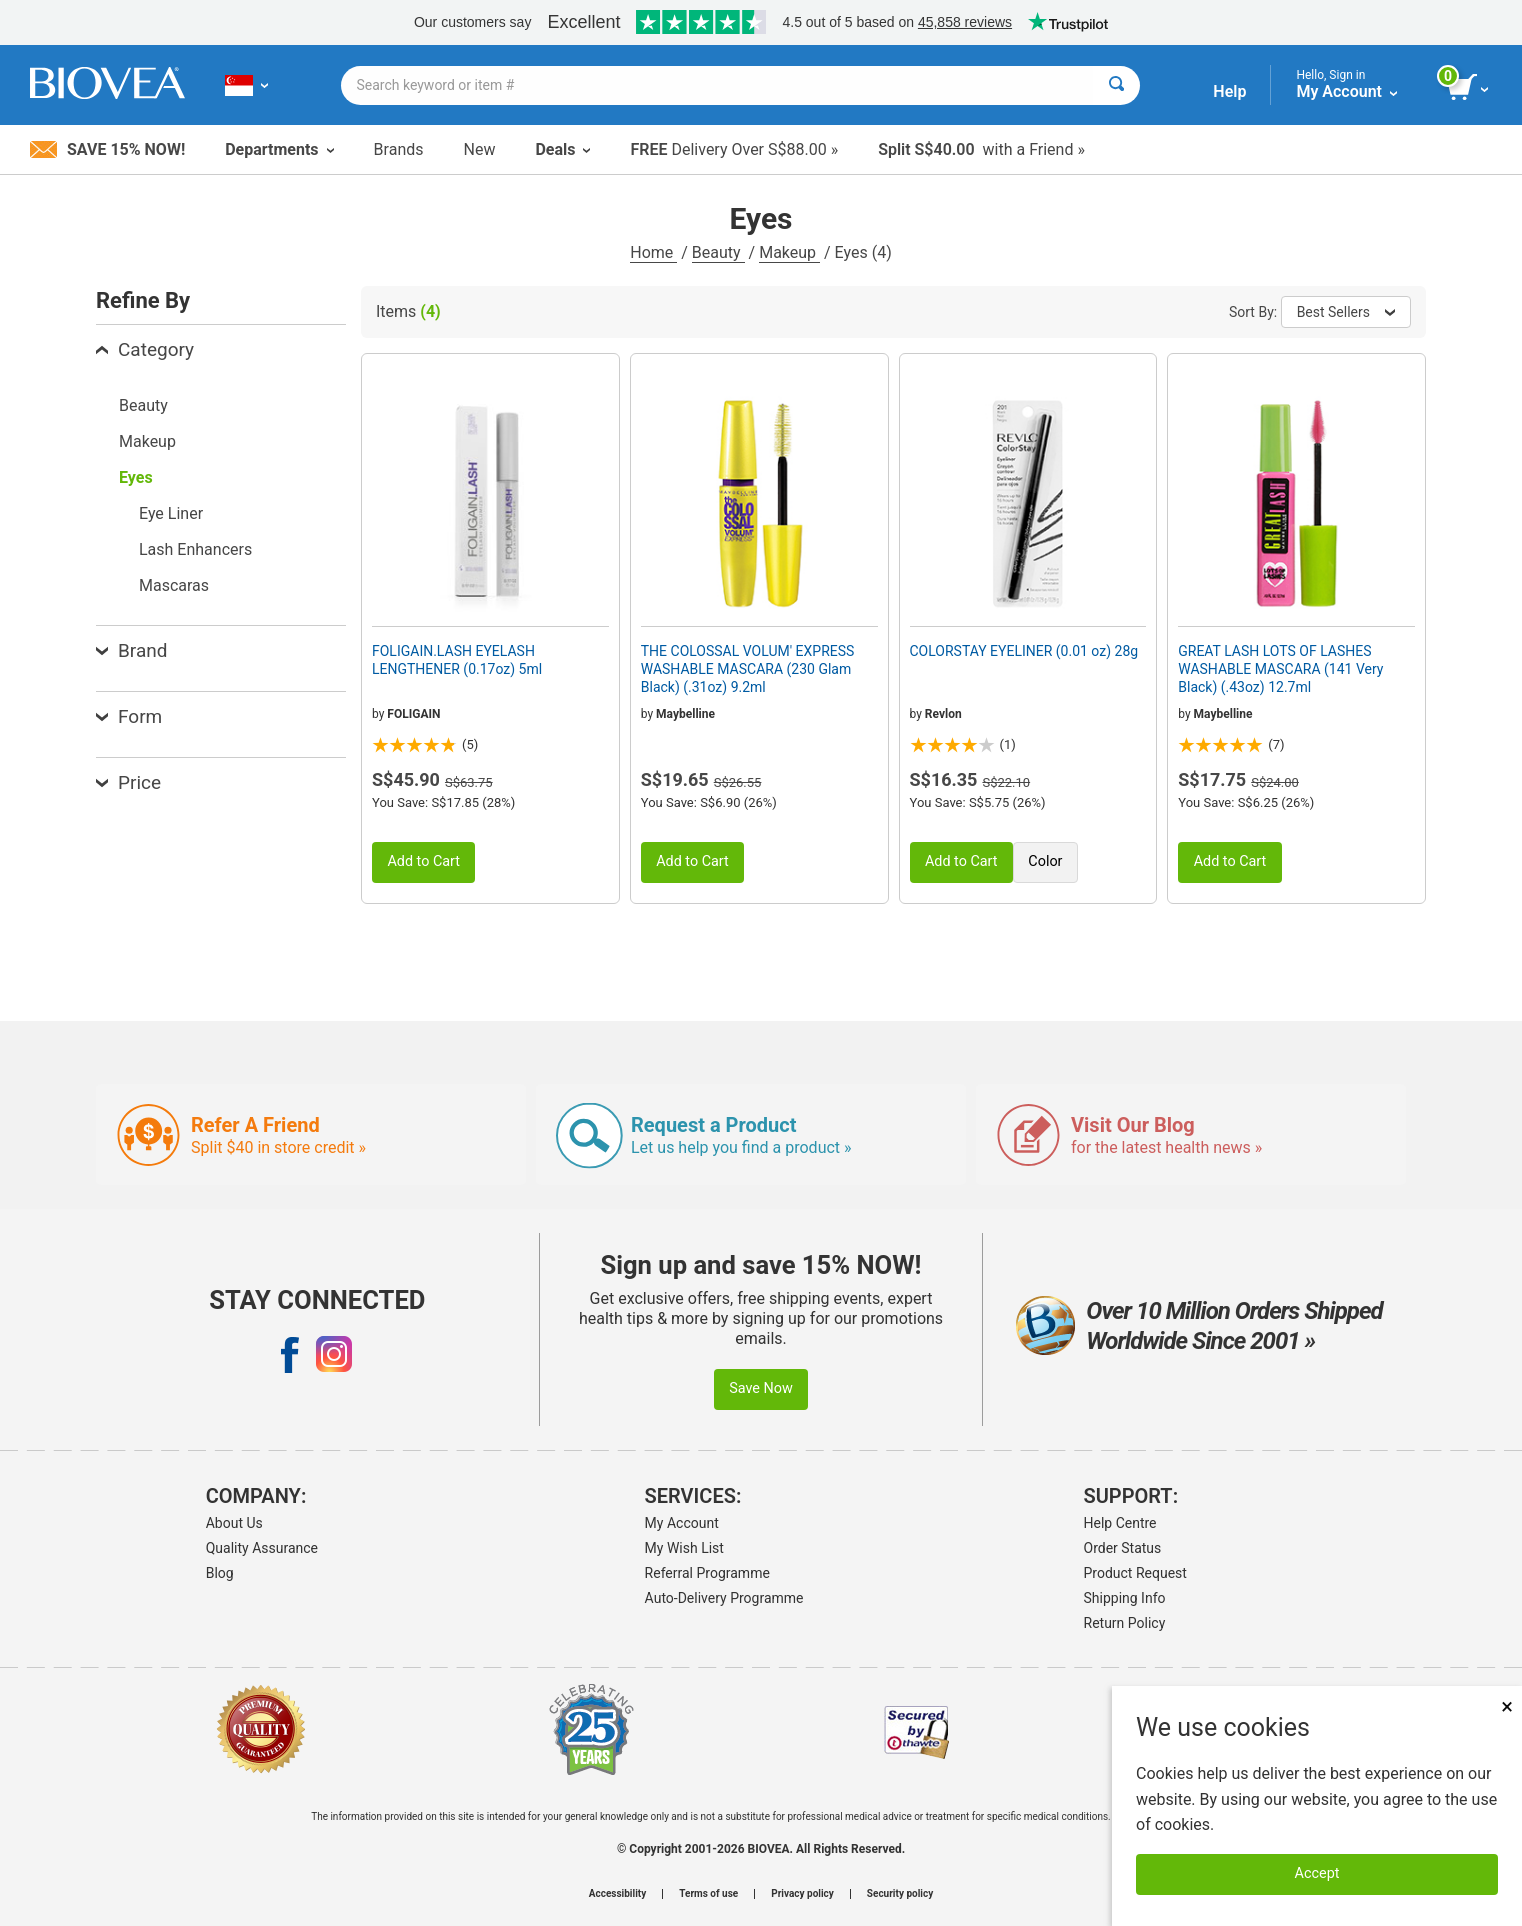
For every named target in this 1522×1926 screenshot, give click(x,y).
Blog (220, 1573)
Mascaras (174, 585)
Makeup (789, 252)
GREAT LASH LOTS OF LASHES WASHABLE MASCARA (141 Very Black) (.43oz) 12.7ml (1280, 669)
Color (1045, 861)
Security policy (900, 1894)
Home (653, 252)
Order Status (1123, 1548)
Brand (131, 650)
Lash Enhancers (195, 549)
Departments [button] (279, 149)
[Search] (1116, 85)
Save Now (761, 1388)
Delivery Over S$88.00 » (734, 149)
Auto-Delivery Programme (724, 1598)
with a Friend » (981, 149)
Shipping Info (1125, 1598)
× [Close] (1507, 1706)
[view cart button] (1469, 88)
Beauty (718, 252)
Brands (399, 149)
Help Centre (1120, 1523)
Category (145, 349)
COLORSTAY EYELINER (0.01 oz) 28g (1024, 651)
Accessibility (617, 1894)
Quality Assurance (262, 1548)
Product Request (1135, 1573)
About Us (234, 1523)
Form (129, 716)
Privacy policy (802, 1894)
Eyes (136, 477)
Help (1229, 91)
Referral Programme (707, 1573)
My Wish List (684, 1548)
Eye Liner (171, 513)
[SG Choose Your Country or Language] (246, 85)
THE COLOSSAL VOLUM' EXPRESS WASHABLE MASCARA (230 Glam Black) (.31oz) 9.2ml (748, 669)
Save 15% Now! (107, 149)
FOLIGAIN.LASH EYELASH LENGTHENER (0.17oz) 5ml (457, 660)
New (480, 149)
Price (128, 782)
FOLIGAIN (413, 714)
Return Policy (1125, 1623)
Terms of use (708, 1894)
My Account (682, 1523)
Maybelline (685, 714)
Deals (562, 149)
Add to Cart (423, 861)
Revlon (943, 714)
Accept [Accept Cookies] (1317, 1873)
